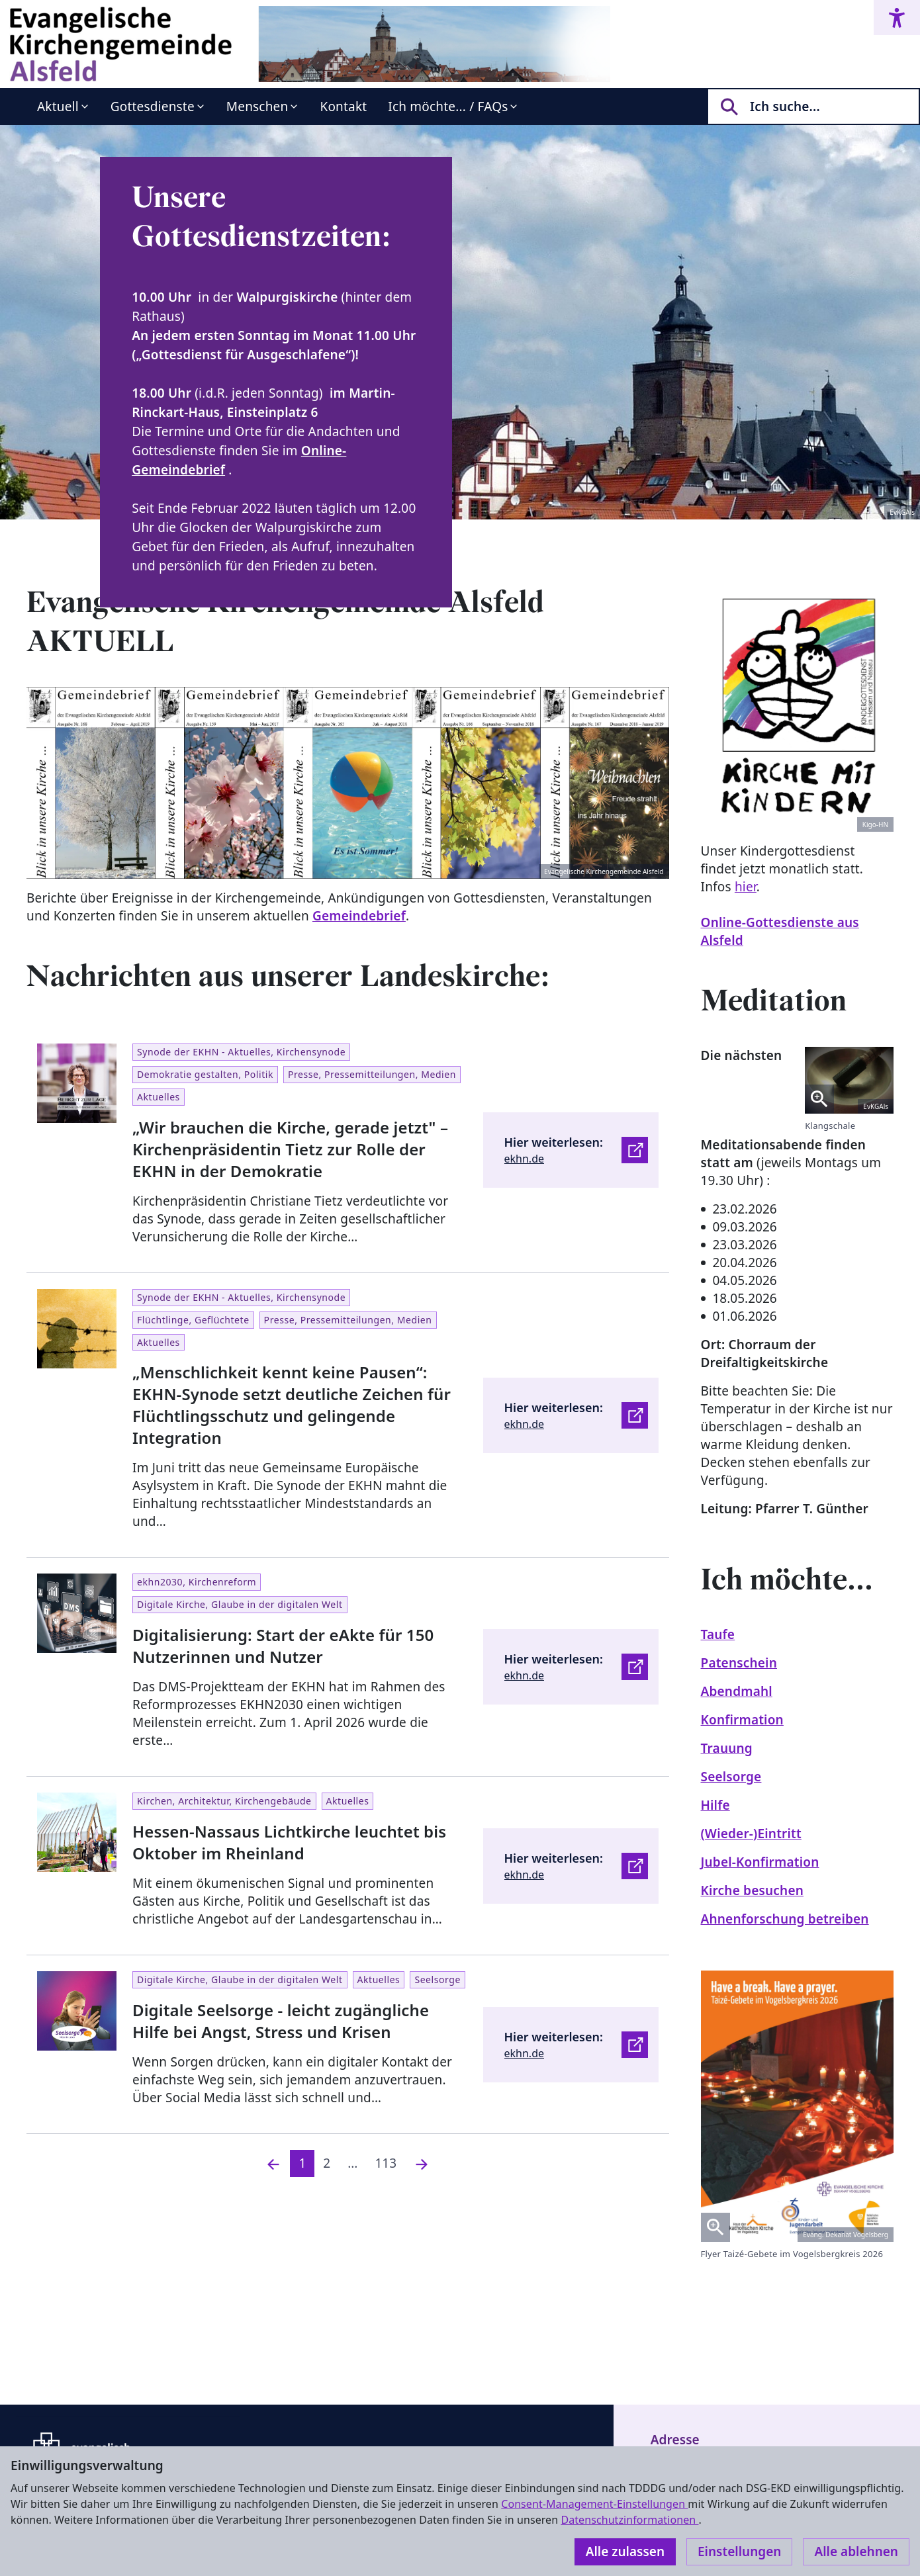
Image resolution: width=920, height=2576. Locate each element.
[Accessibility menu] (897, 17)
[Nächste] (421, 2163)
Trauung (727, 1748)
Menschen (257, 106)
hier (746, 886)
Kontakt (343, 106)
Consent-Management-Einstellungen (594, 2504)
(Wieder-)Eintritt (751, 1833)
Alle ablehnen (856, 2551)
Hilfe (715, 1805)
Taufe (718, 1634)
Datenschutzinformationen (629, 2519)
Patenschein (739, 1662)
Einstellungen (739, 2551)
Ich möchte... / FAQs (448, 106)
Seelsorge (731, 1776)
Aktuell (58, 106)
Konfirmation (742, 1719)
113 (385, 2163)
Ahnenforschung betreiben (785, 1919)
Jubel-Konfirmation (760, 1862)
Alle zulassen (625, 2551)
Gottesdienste (153, 106)
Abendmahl (736, 1691)
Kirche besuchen (752, 1890)
